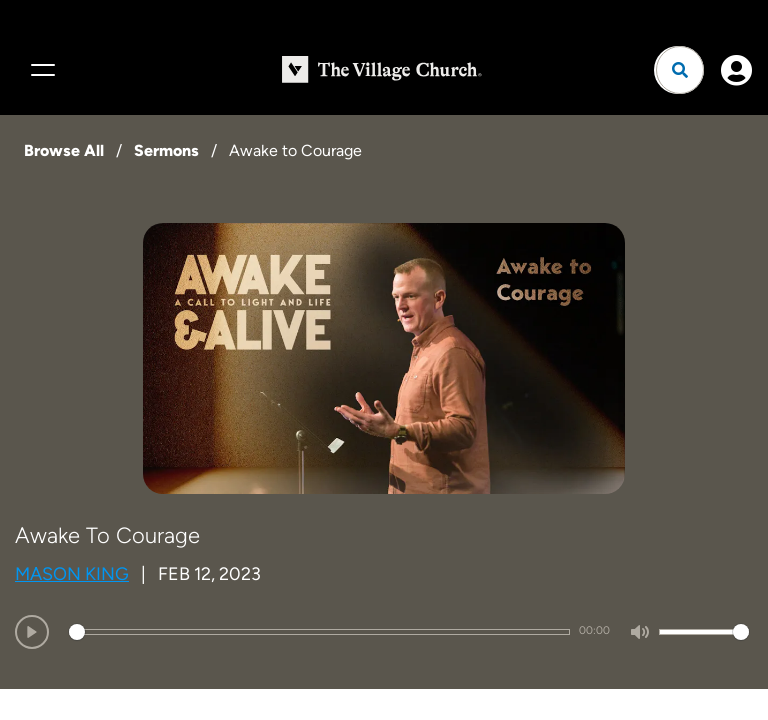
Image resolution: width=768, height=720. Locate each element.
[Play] (32, 632)
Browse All (64, 150)
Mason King (72, 574)
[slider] (319, 632)
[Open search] (680, 70)
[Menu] (40, 70)
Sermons (166, 150)
